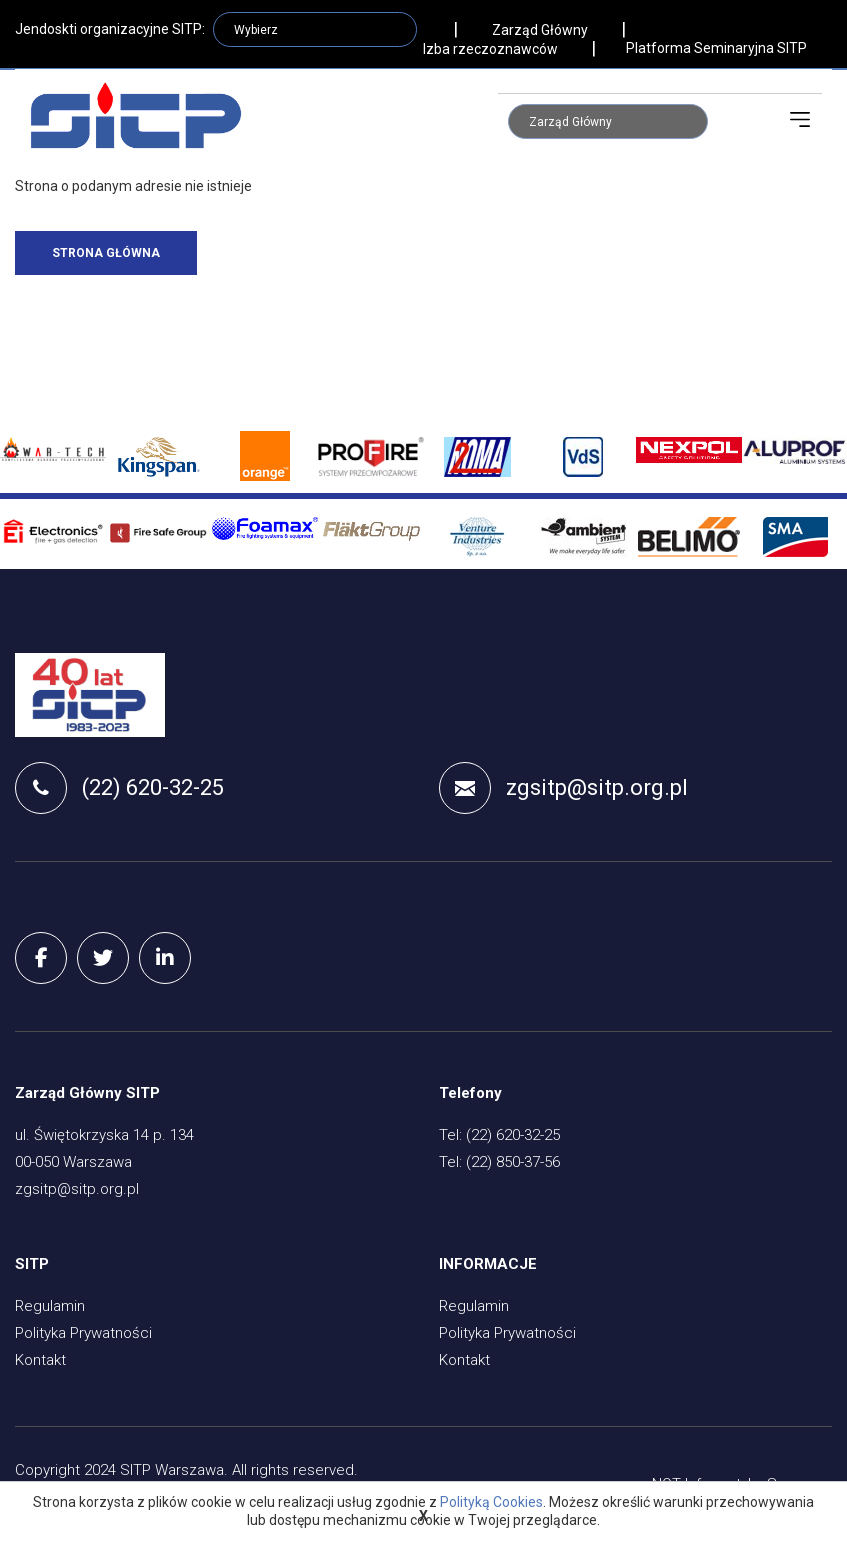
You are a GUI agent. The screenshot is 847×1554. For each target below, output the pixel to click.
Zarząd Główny (540, 30)
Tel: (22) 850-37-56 (499, 1164)
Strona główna (106, 253)
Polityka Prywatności (83, 1335)
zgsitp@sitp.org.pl (563, 788)
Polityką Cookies (491, 1502)
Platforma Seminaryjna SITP (716, 48)
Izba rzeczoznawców (490, 49)
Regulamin (50, 1308)
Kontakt (40, 1362)
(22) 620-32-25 (119, 788)
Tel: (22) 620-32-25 (499, 1137)
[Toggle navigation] (800, 120)
